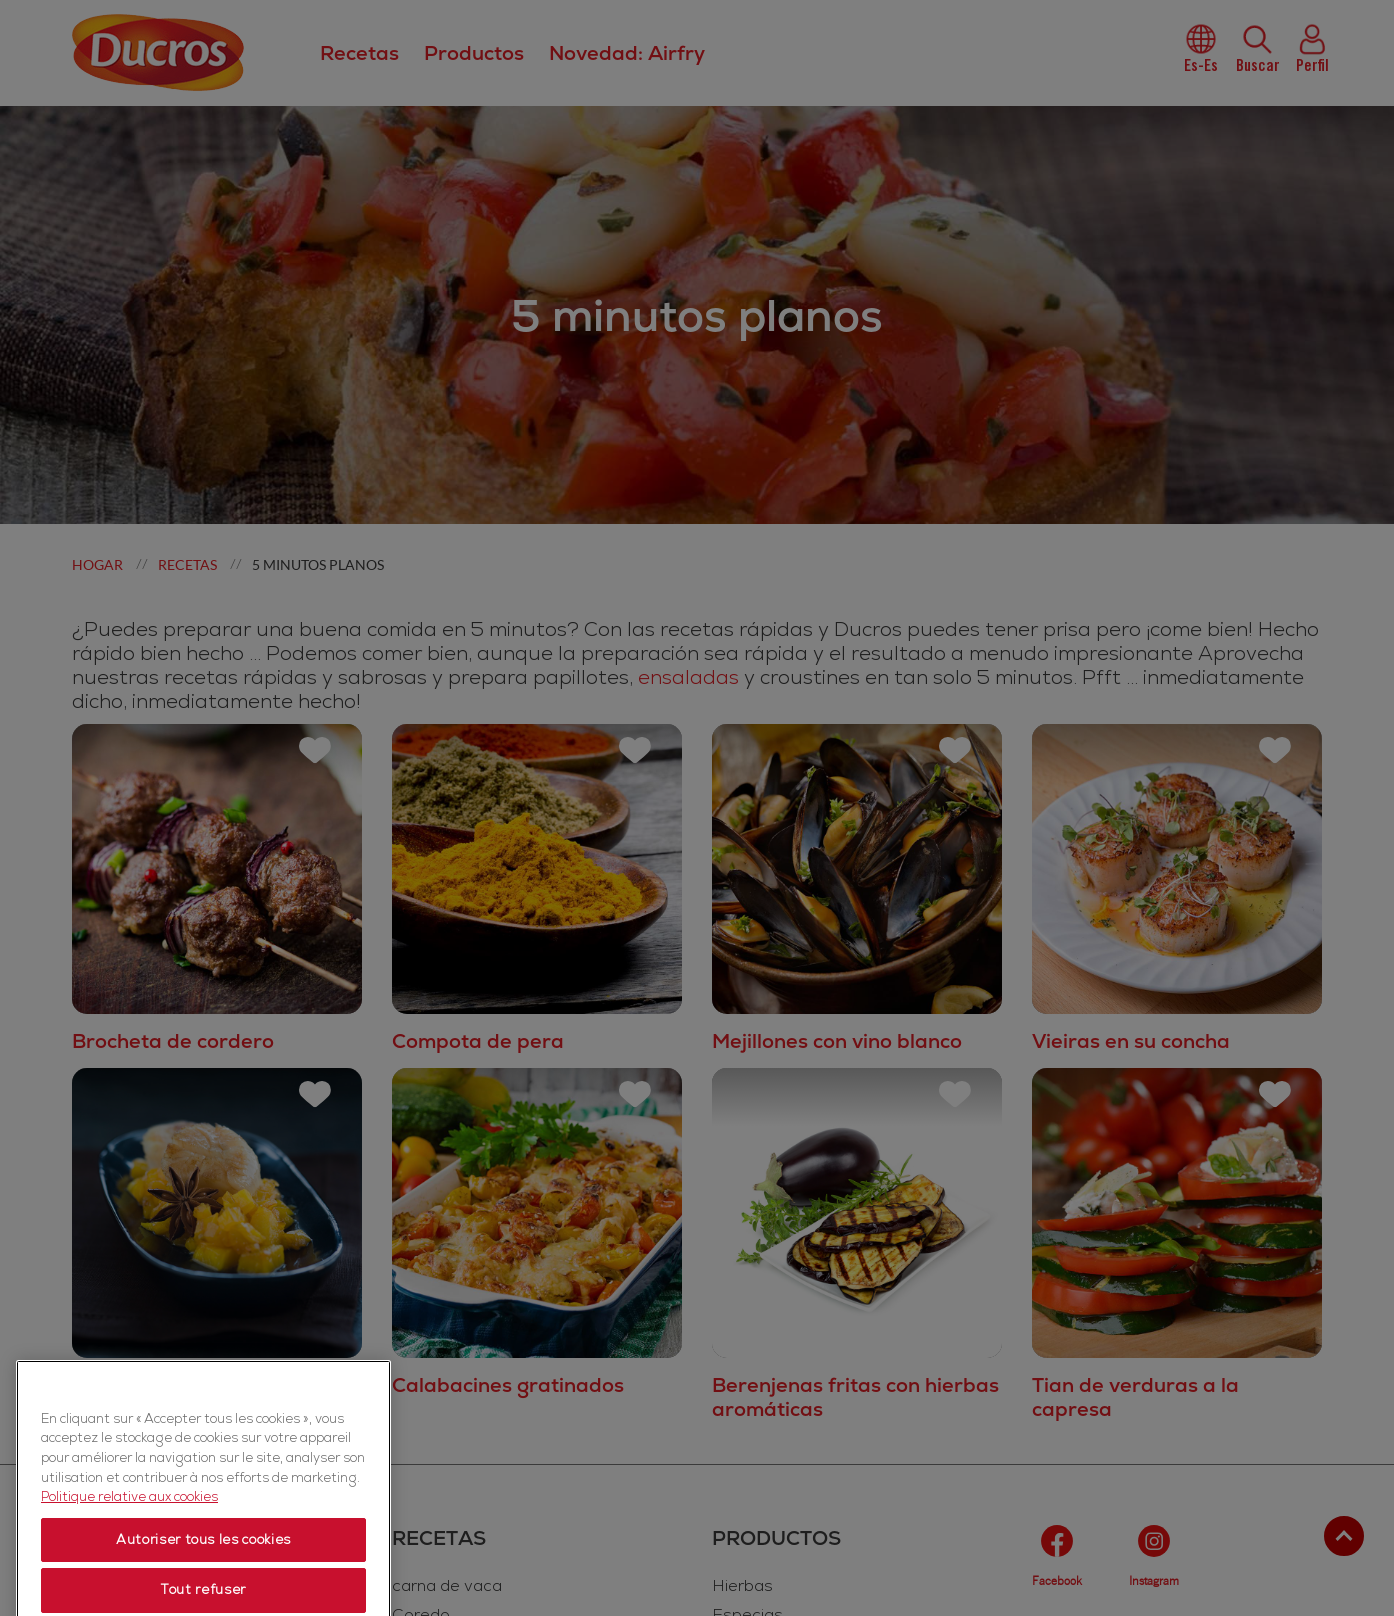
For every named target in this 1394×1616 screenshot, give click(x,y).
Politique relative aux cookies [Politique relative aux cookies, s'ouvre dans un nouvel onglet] (129, 1560)
